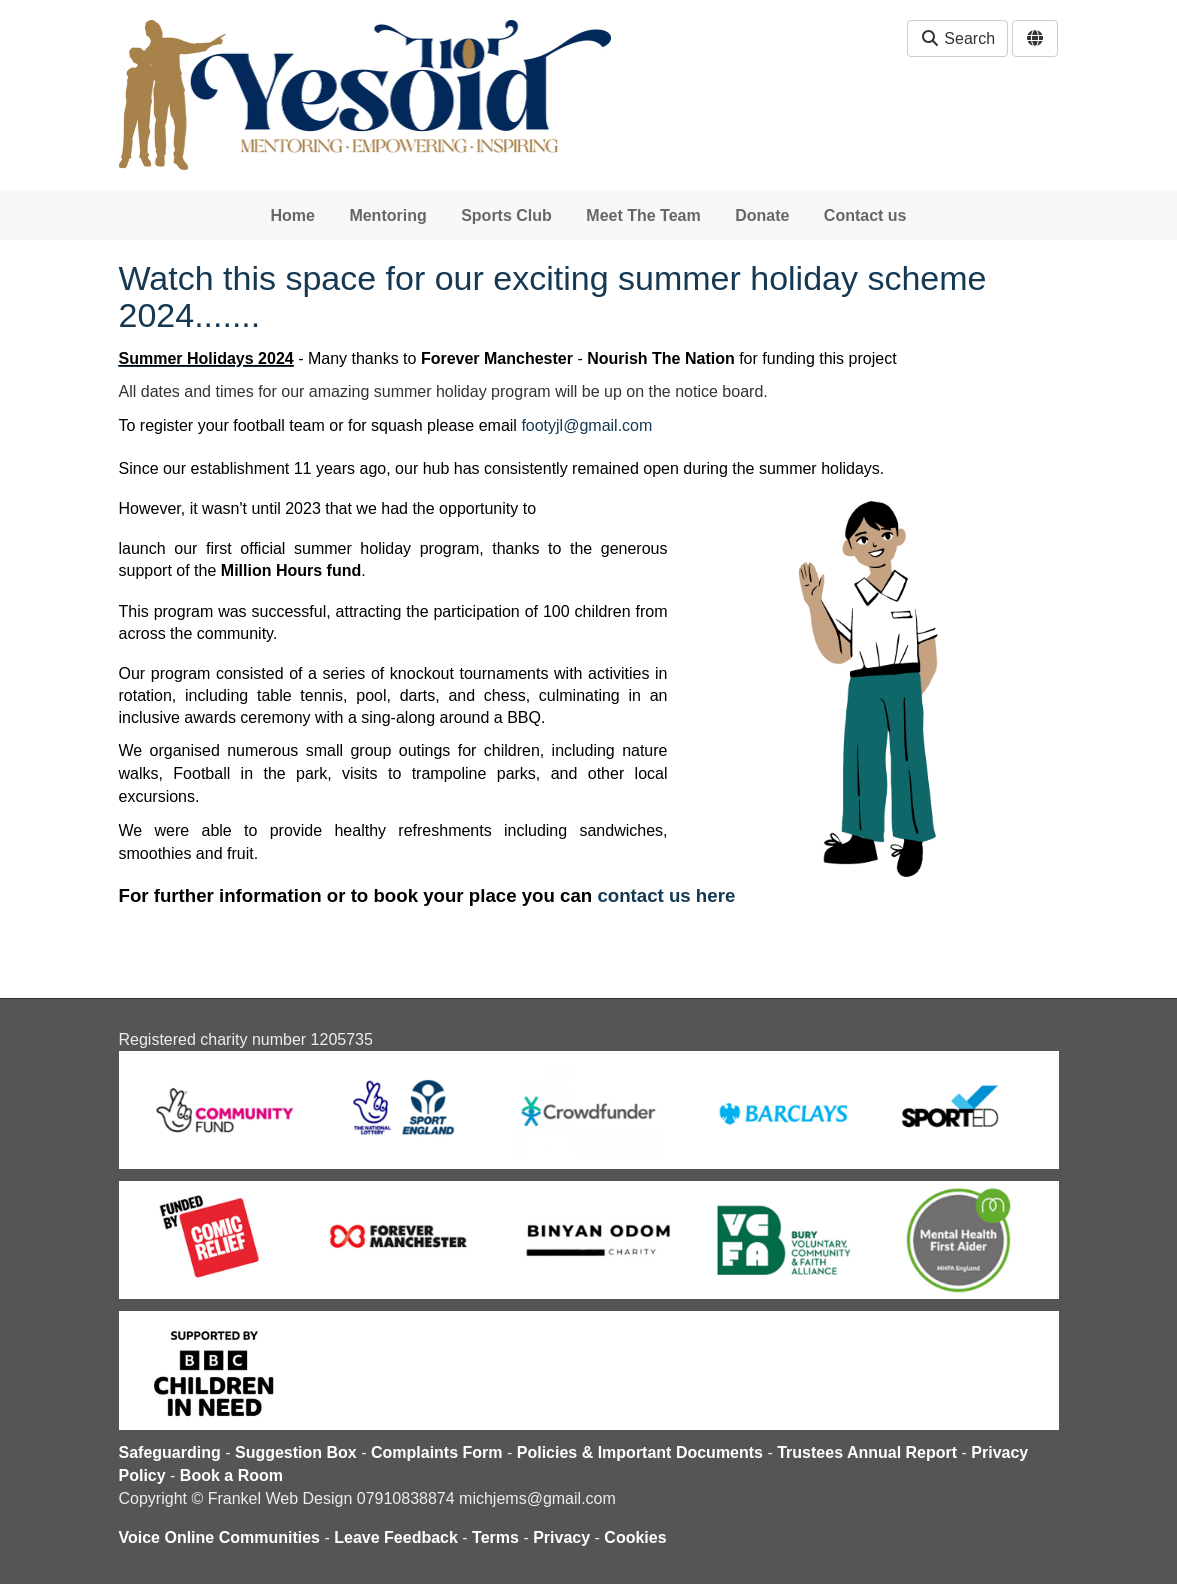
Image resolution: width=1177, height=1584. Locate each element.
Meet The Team (643, 215)
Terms (495, 1537)
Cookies (635, 1537)
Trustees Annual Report (867, 1452)
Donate (762, 215)
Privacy (561, 1537)
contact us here (666, 895)
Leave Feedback (396, 1537)
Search (957, 38)
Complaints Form (437, 1452)
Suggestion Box (296, 1452)
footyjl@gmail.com (586, 425)
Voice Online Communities (220, 1537)
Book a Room (231, 1475)
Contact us (865, 215)
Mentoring (387, 215)
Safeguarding (170, 1452)
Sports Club (506, 215)
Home (292, 215)
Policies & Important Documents (640, 1452)
